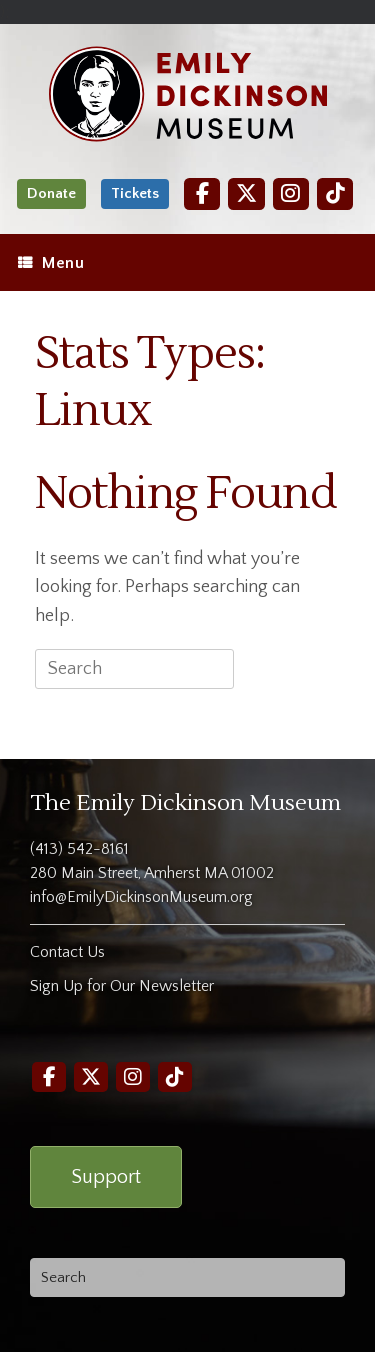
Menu (51, 263)
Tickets (135, 193)
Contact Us (67, 952)
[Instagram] (291, 193)
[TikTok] (335, 193)
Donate (51, 193)
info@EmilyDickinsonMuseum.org (141, 897)
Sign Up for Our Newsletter (122, 986)
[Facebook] (202, 193)
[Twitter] (246, 193)
